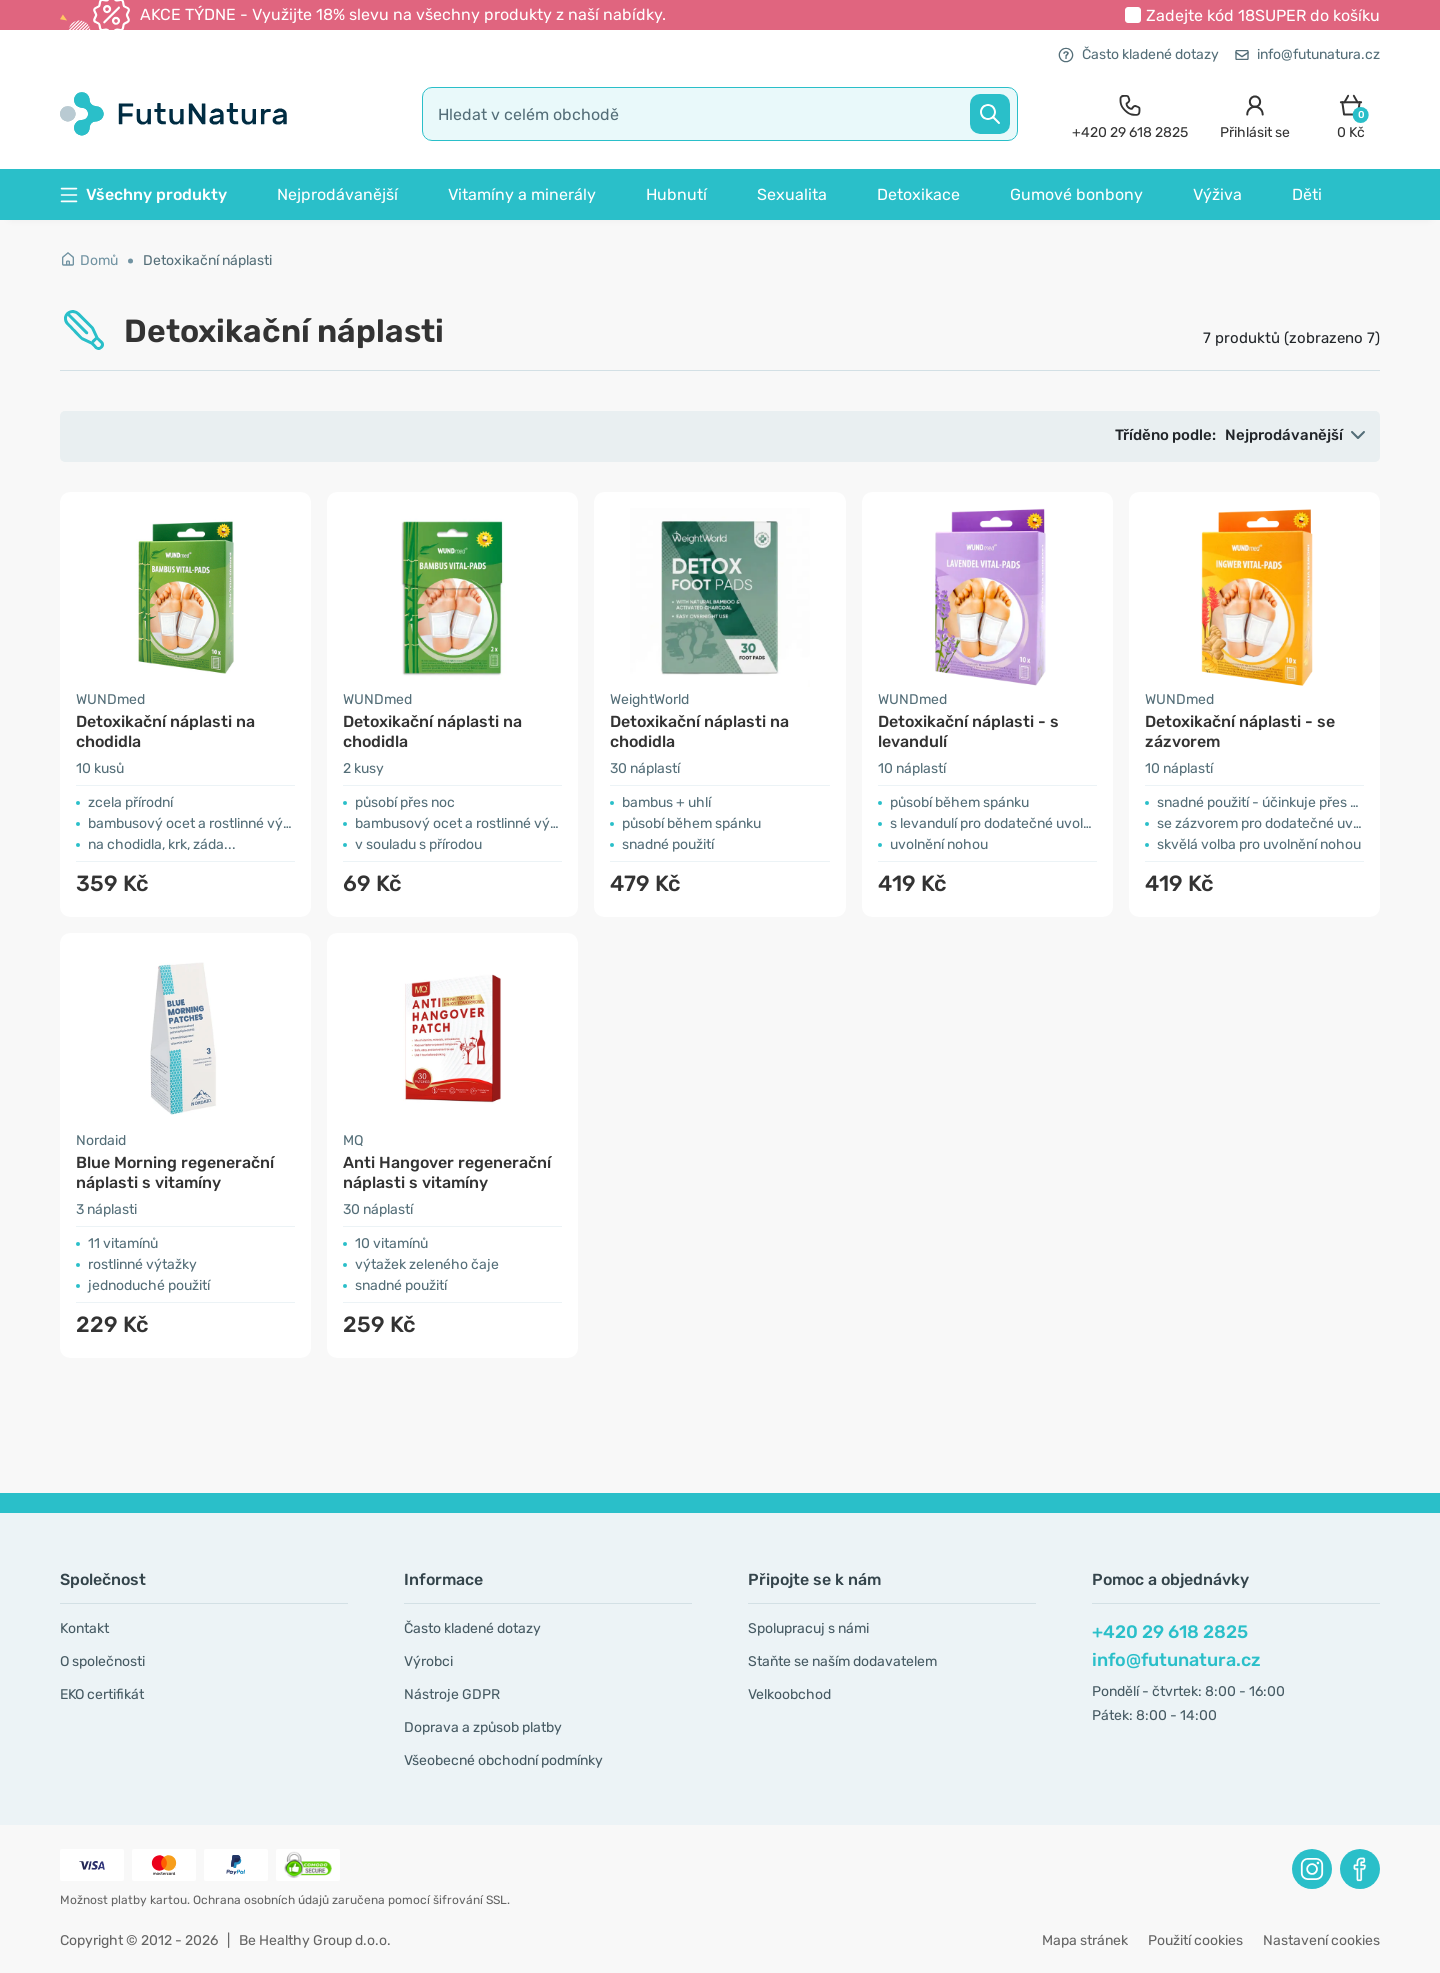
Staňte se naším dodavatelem (842, 1661)
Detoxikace (918, 194)
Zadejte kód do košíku (1263, 15)
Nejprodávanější (337, 194)
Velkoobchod (789, 1694)
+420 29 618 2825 (1170, 1632)
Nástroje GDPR (452, 1694)
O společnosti (102, 1661)
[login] (1255, 114)
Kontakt (84, 1628)
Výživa (1217, 194)
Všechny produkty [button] (143, 194)
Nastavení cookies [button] (1321, 1940)
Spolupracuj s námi (808, 1628)
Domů (89, 260)
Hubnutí (676, 194)
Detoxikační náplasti (207, 260)
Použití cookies (1195, 1940)
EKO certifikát (102, 1694)
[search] (720, 114)
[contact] (1130, 114)
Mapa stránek (1085, 1940)
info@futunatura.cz (1307, 54)
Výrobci (428, 1661)
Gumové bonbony (1076, 194)
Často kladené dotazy (1138, 54)
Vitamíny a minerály (522, 194)
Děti (1307, 194)
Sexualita (792, 194)
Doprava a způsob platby (483, 1727)
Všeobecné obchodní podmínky (503, 1760)
